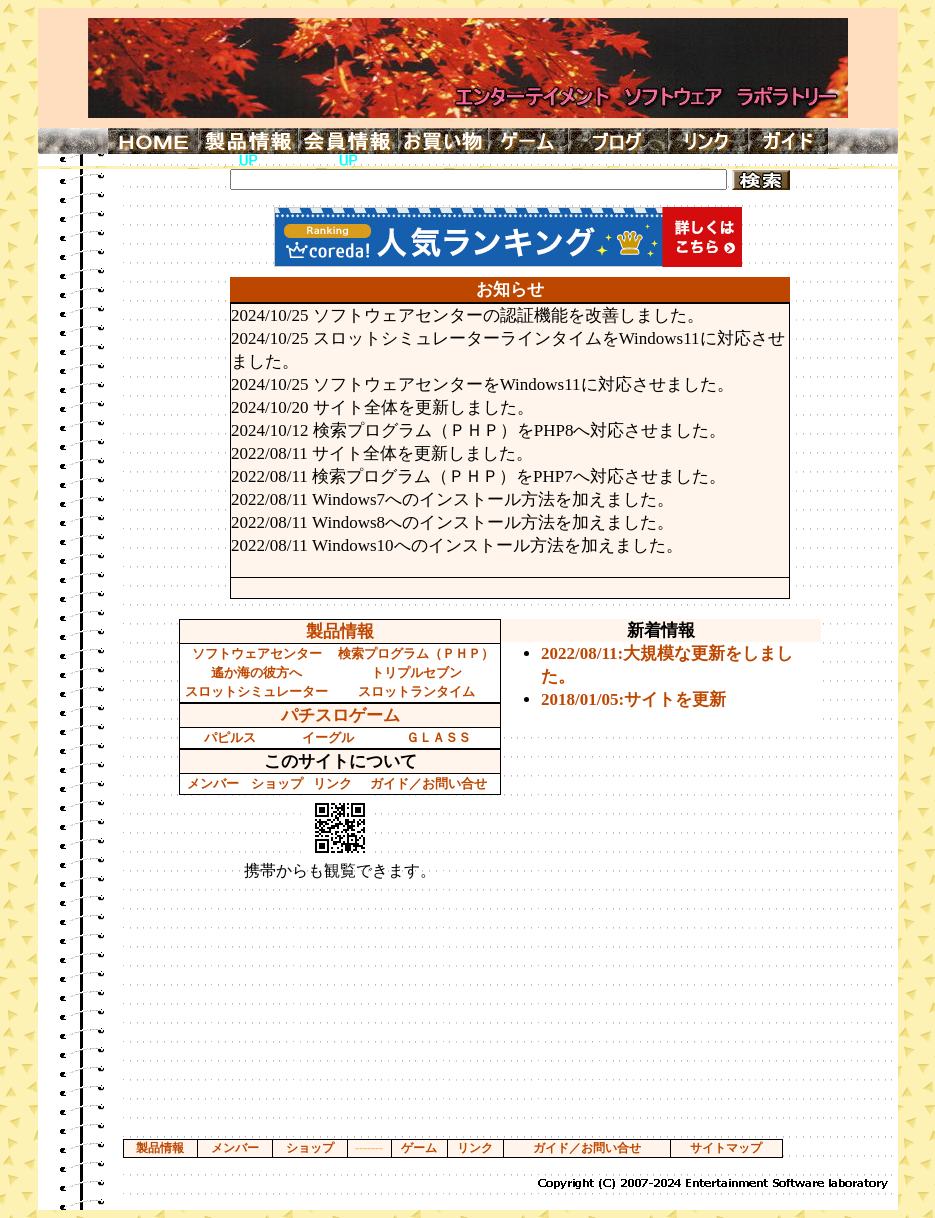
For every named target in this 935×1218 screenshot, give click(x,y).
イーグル (328, 737)
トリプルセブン (416, 672)
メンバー (213, 783)
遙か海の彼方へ (256, 672)
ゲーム (419, 1148)
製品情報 (340, 631)
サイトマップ (726, 1148)
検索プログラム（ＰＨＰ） (416, 653)
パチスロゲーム (340, 715)
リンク (332, 783)
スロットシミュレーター (256, 691)
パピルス (230, 737)
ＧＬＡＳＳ (438, 737)
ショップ (277, 783)
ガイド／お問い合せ (428, 783)
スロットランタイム (416, 691)
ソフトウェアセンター (257, 653)
